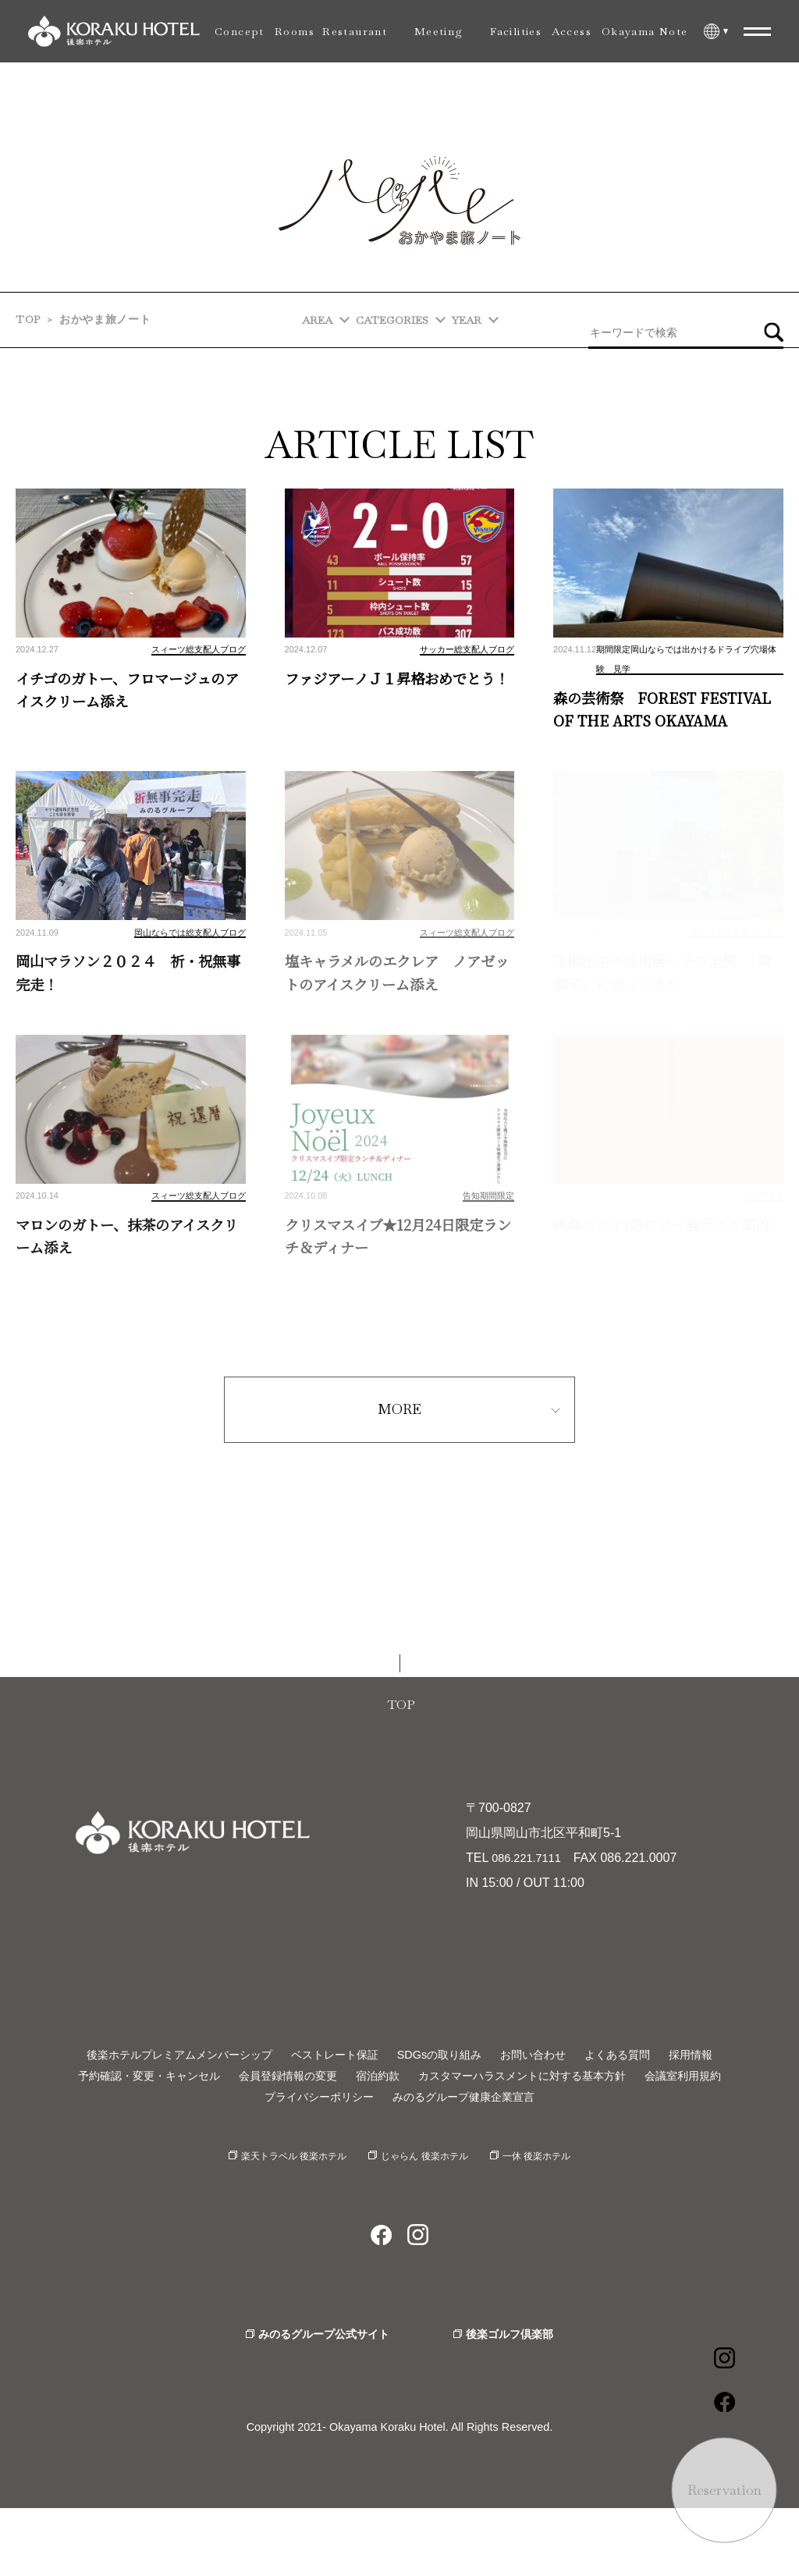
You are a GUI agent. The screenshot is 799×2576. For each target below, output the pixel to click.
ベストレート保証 (364, 2095)
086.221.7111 (530, 1899)
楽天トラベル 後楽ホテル (281, 2221)
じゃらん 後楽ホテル (427, 2221)
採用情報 (399, 2117)
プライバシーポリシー (362, 2160)
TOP (28, 319)
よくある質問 (678, 2095)
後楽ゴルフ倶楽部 (519, 2400)
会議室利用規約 (237, 2160)
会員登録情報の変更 (328, 2138)
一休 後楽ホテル (552, 2221)
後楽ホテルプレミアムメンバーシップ (189, 2095)
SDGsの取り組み (481, 2095)
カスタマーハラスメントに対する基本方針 (589, 2138)
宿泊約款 (428, 2138)
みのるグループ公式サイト (317, 2400)
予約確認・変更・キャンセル (172, 2138)
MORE (399, 1450)
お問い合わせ (584, 2095)
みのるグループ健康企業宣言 (524, 2160)
